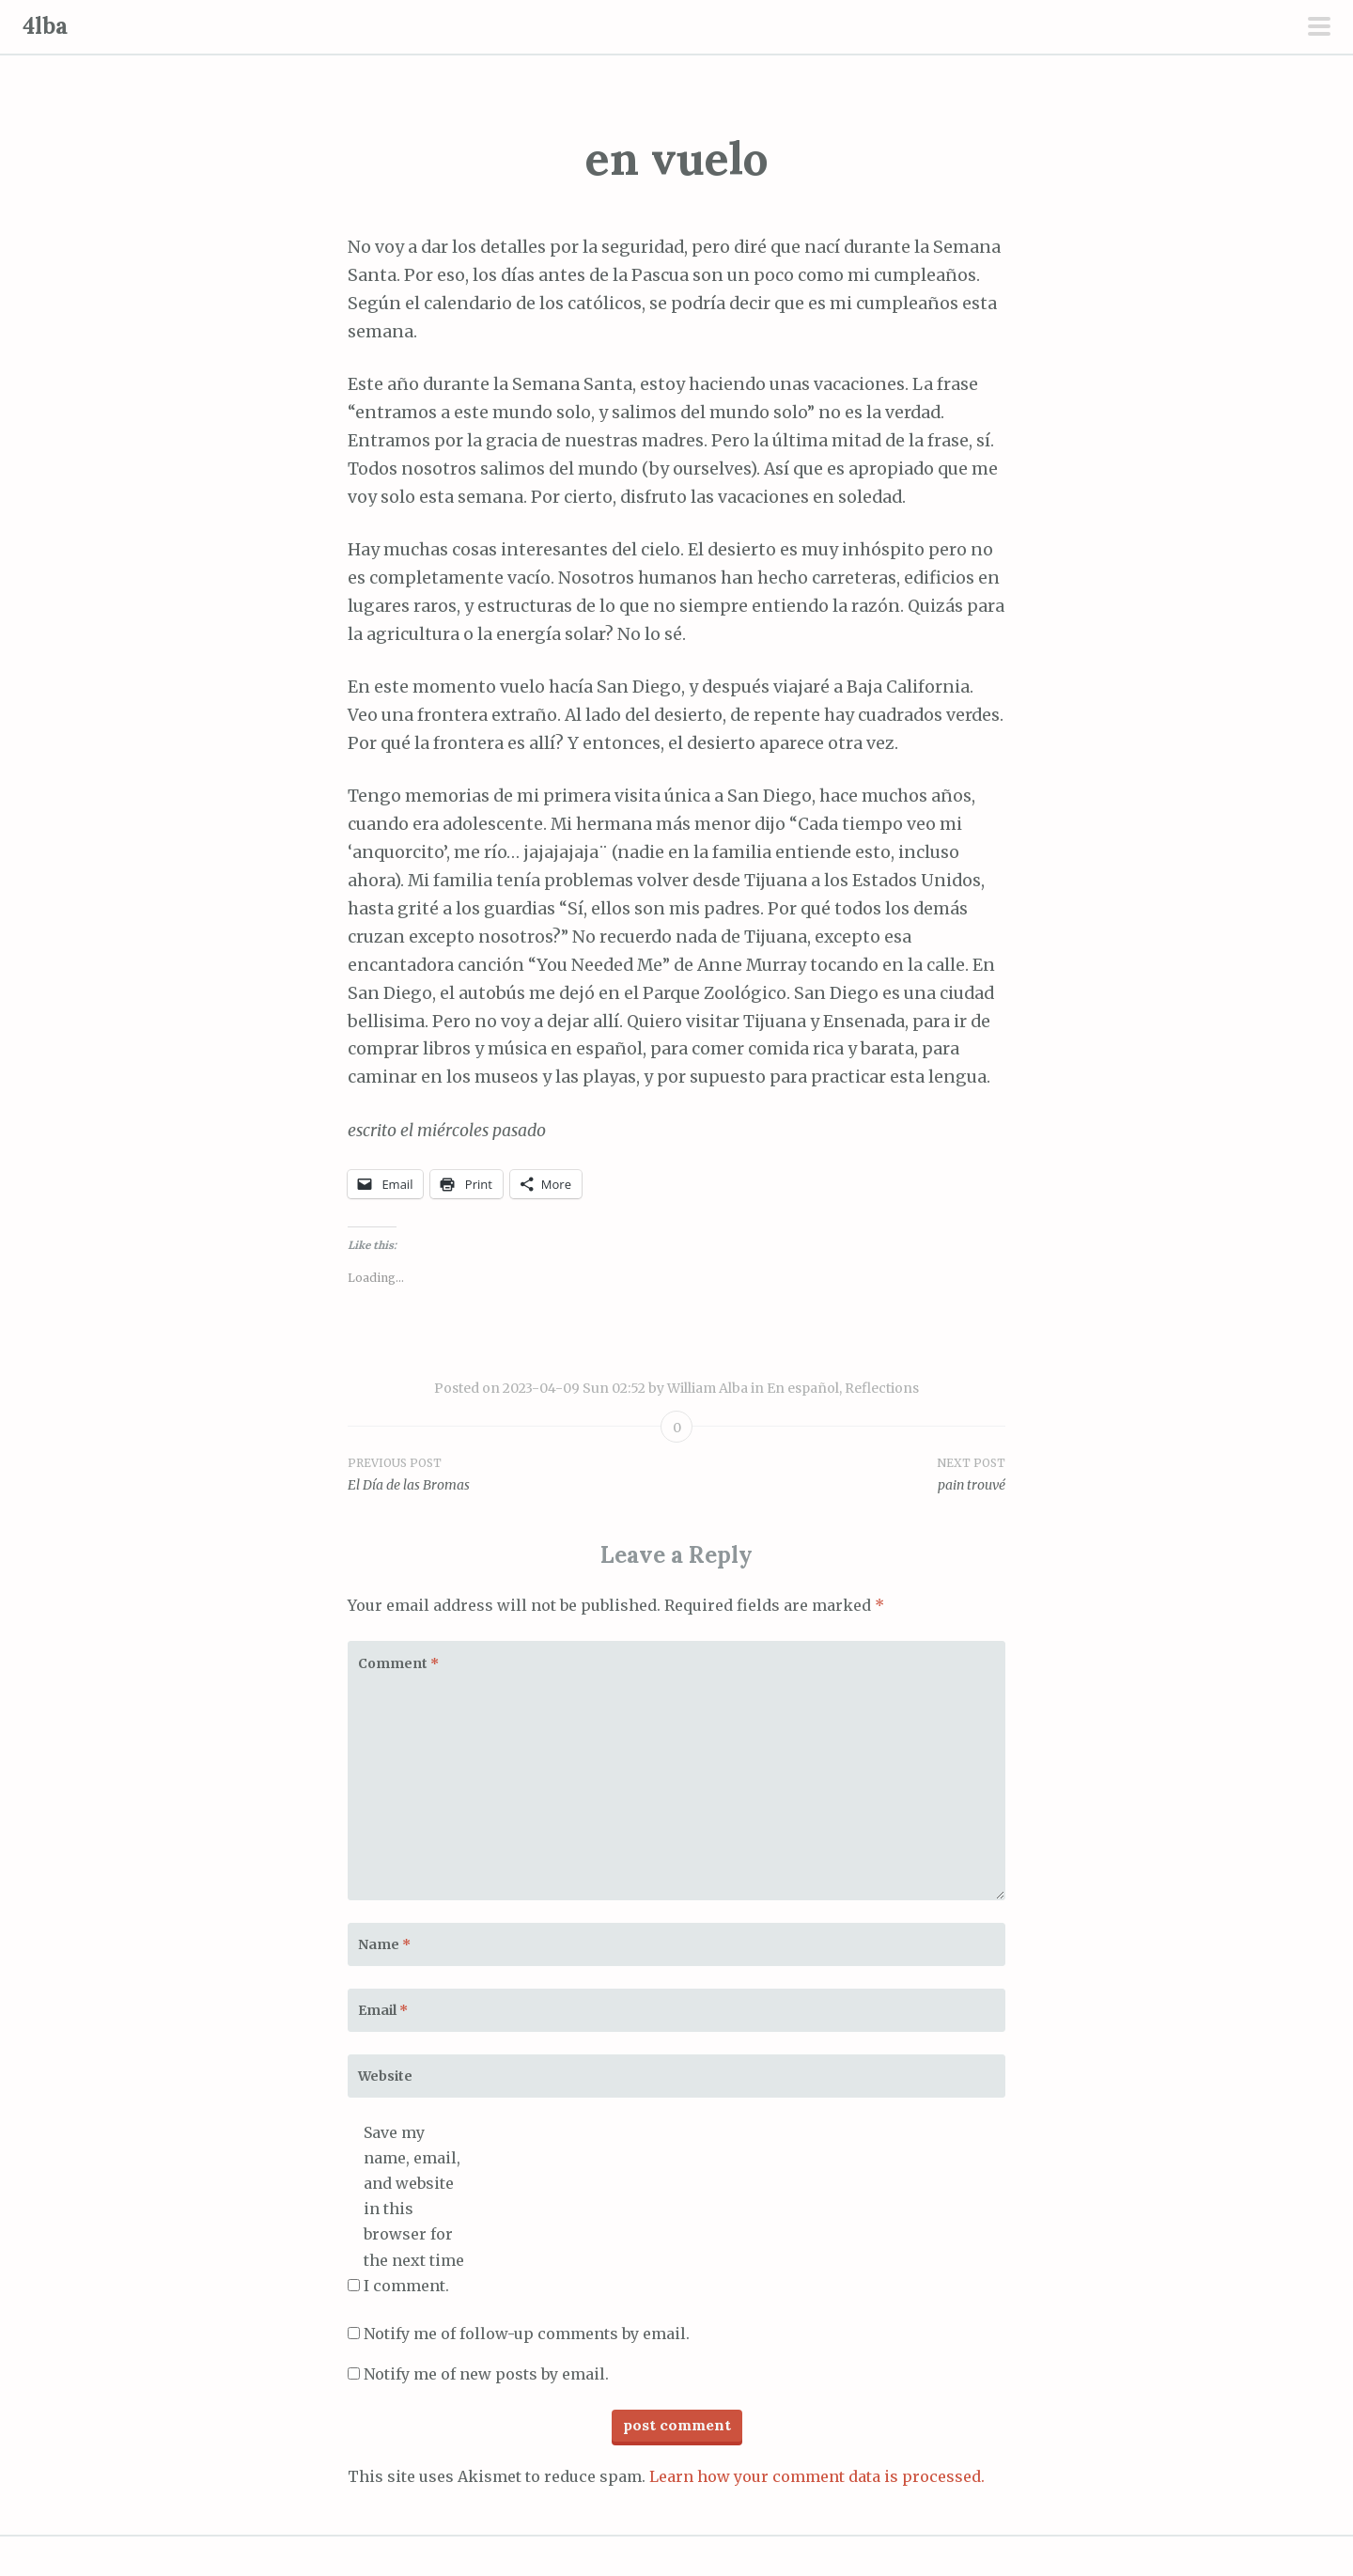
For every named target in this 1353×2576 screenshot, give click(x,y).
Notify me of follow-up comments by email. (527, 2333)
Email (383, 2010)
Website (385, 2076)
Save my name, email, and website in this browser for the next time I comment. (414, 2209)
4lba (45, 25)
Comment (398, 1663)
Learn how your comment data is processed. (817, 2476)
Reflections (882, 1388)
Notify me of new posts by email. (486, 2374)
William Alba (707, 1388)
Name (384, 1944)
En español (803, 1388)
